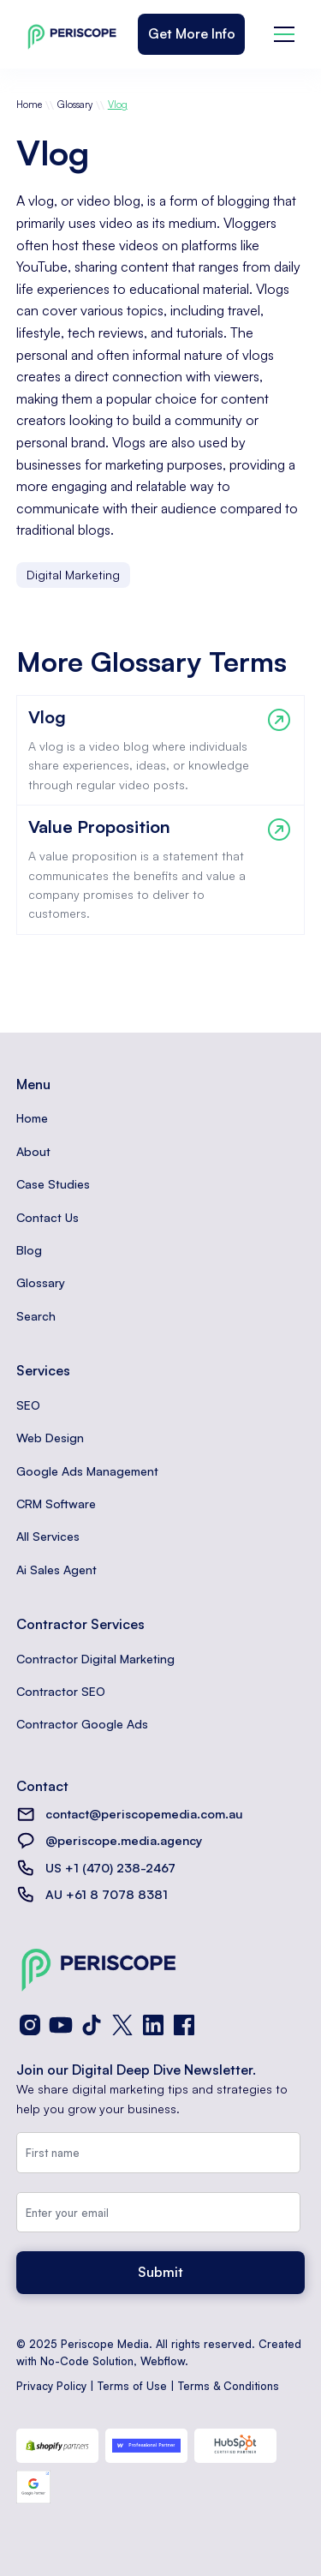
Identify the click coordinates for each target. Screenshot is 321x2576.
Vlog (118, 105)
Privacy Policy (51, 2386)
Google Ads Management (87, 1471)
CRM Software (56, 1503)
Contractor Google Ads (82, 1723)
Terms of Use (132, 2386)
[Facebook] (184, 2025)
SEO (28, 1405)
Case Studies (53, 1184)
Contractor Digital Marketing (95, 1658)
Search (36, 1316)
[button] (284, 34)
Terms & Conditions (228, 2386)
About (33, 1151)
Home (29, 105)
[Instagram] (30, 2025)
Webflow (162, 2361)
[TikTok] (91, 2025)
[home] (67, 33)
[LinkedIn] (153, 2025)
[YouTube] (60, 2025)
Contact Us (47, 1217)
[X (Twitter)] (122, 2025)
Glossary (74, 105)
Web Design (50, 1437)
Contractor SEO (60, 1691)
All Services (48, 1536)
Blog (29, 1250)
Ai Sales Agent (56, 1569)
